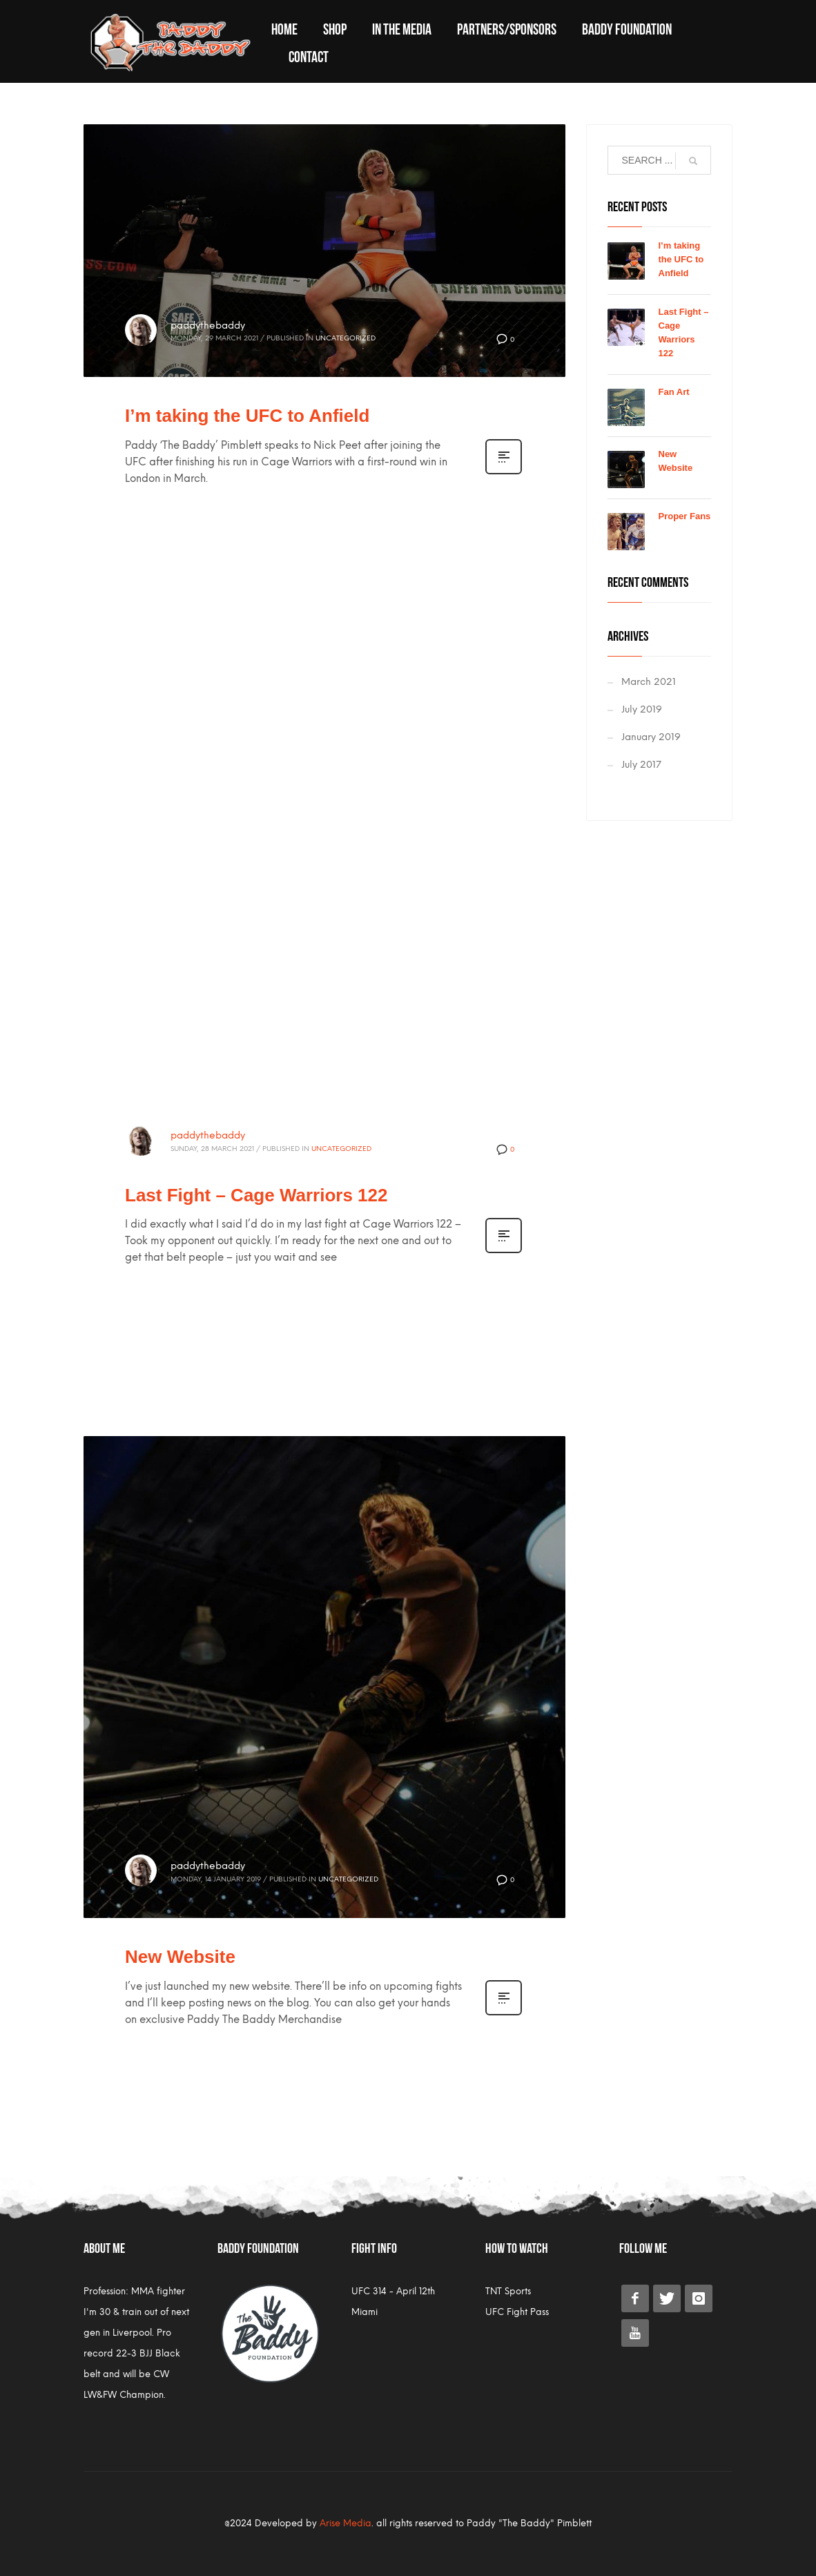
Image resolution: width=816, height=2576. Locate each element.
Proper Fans (685, 516)
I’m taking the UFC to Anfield (247, 415)
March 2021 (648, 682)
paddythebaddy (208, 325)
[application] (324, 968)
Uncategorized (345, 337)
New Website (180, 1956)
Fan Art (674, 392)
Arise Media (345, 2523)
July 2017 (641, 765)
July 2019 (641, 709)
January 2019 (651, 737)
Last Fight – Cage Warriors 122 (256, 1195)
